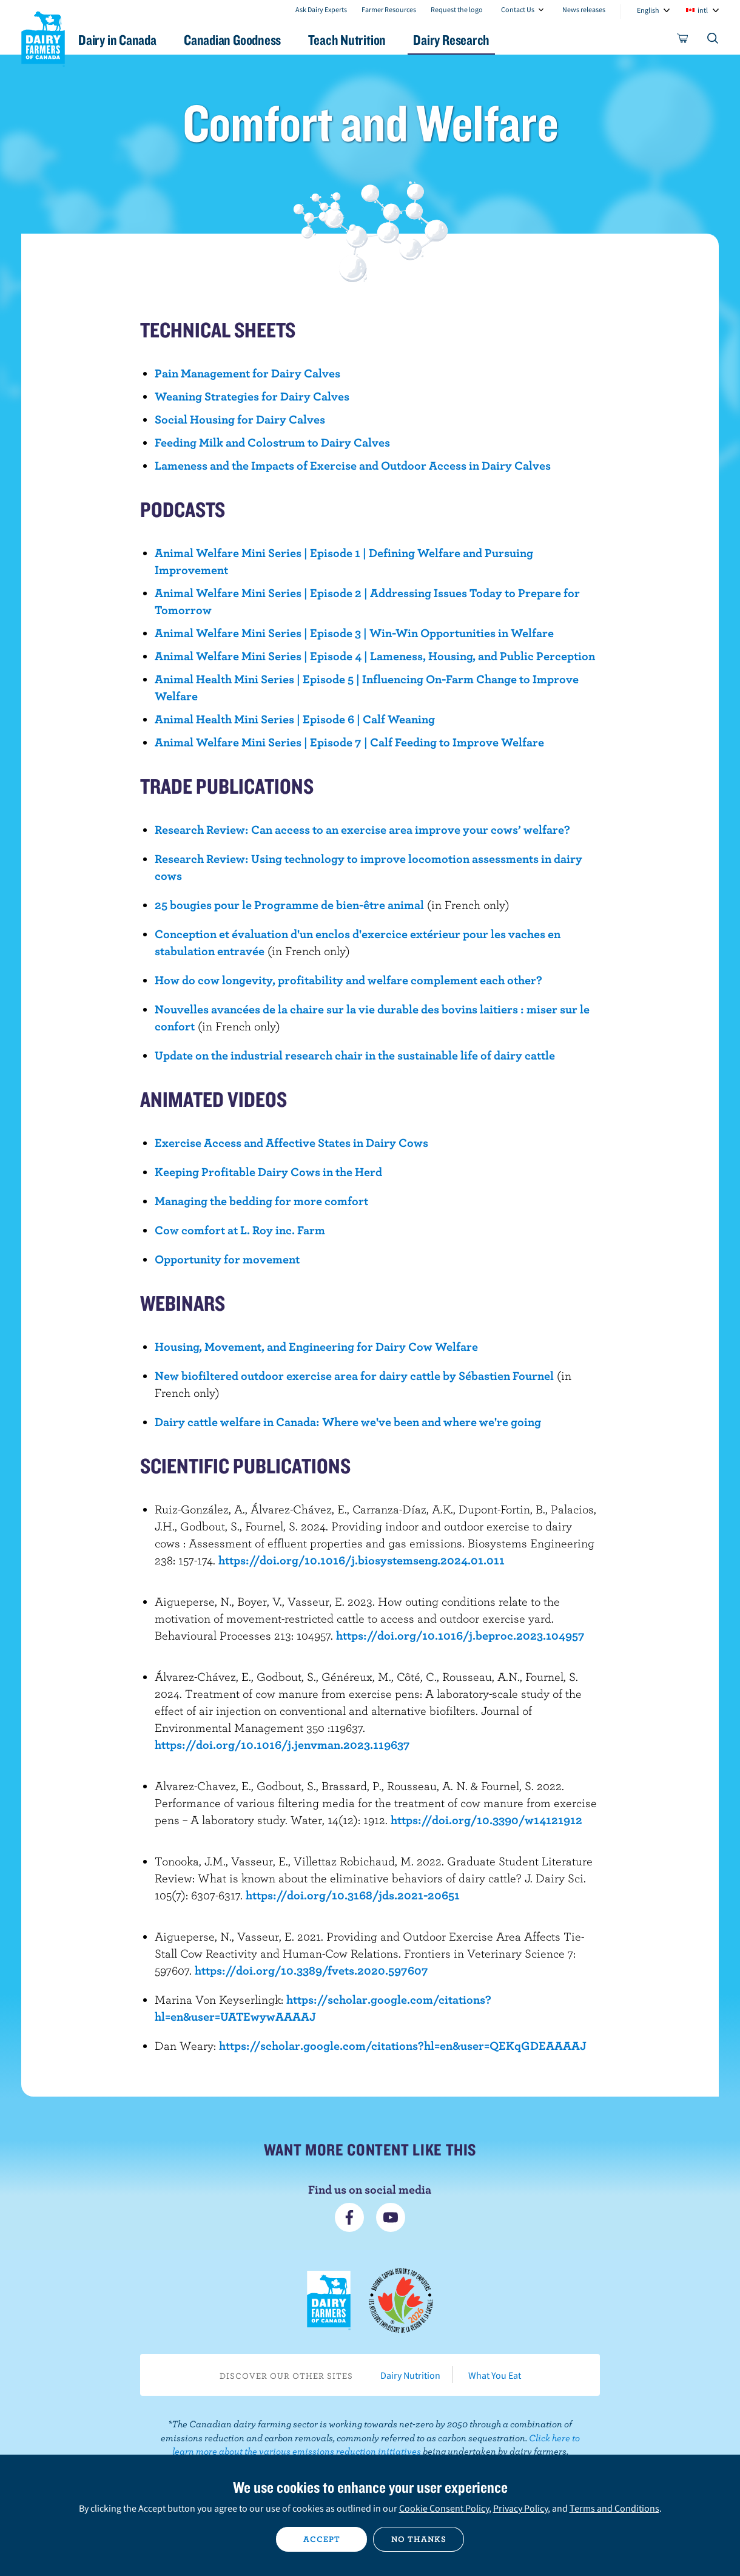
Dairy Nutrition (410, 2375)
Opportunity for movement (227, 1259)
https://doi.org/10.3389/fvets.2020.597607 (311, 1970)
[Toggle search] (713, 41)
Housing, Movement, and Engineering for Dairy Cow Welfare (316, 1346)
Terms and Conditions (614, 2508)
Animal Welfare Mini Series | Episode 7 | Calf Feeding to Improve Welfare (349, 742)
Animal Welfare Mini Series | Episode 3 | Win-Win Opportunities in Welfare (354, 633)
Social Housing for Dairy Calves (240, 419)
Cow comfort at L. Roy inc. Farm (240, 1230)
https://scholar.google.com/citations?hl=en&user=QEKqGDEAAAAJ (403, 2045)
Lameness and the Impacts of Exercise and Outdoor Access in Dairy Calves (353, 465)
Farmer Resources (389, 9)
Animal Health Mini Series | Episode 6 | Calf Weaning (295, 719)
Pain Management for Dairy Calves (247, 373)
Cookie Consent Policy (444, 2508)
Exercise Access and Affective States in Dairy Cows (291, 1142)
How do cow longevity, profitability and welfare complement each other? (348, 980)
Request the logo (457, 9)
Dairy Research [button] (484, 40)
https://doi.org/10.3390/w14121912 (486, 1820)
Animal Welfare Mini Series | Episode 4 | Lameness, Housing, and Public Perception (375, 656)
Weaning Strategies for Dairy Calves (252, 396)
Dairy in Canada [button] (135, 40)
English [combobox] (648, 10)
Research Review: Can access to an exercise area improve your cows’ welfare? (362, 829)
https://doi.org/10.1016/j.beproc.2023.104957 (460, 1635)
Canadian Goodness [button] (255, 40)
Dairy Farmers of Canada (43, 37)
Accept (321, 2539)
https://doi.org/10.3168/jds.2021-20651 (353, 1895)
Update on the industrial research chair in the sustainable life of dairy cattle (355, 1055)
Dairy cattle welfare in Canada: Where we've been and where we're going (348, 1421)
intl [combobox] (703, 10)
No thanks (418, 2539)
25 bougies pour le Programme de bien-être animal (289, 904)
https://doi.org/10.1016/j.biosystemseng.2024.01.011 (361, 1560)
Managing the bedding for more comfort (261, 1201)
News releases (583, 9)
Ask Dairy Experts (321, 9)
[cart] (683, 41)
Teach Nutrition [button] (375, 40)
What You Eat (494, 2375)
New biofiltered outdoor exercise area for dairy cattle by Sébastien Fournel (354, 1375)
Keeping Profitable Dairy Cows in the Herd (268, 1171)
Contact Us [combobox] (517, 9)
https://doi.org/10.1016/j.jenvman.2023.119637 (282, 1744)
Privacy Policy (520, 2508)
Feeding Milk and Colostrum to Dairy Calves (272, 442)
